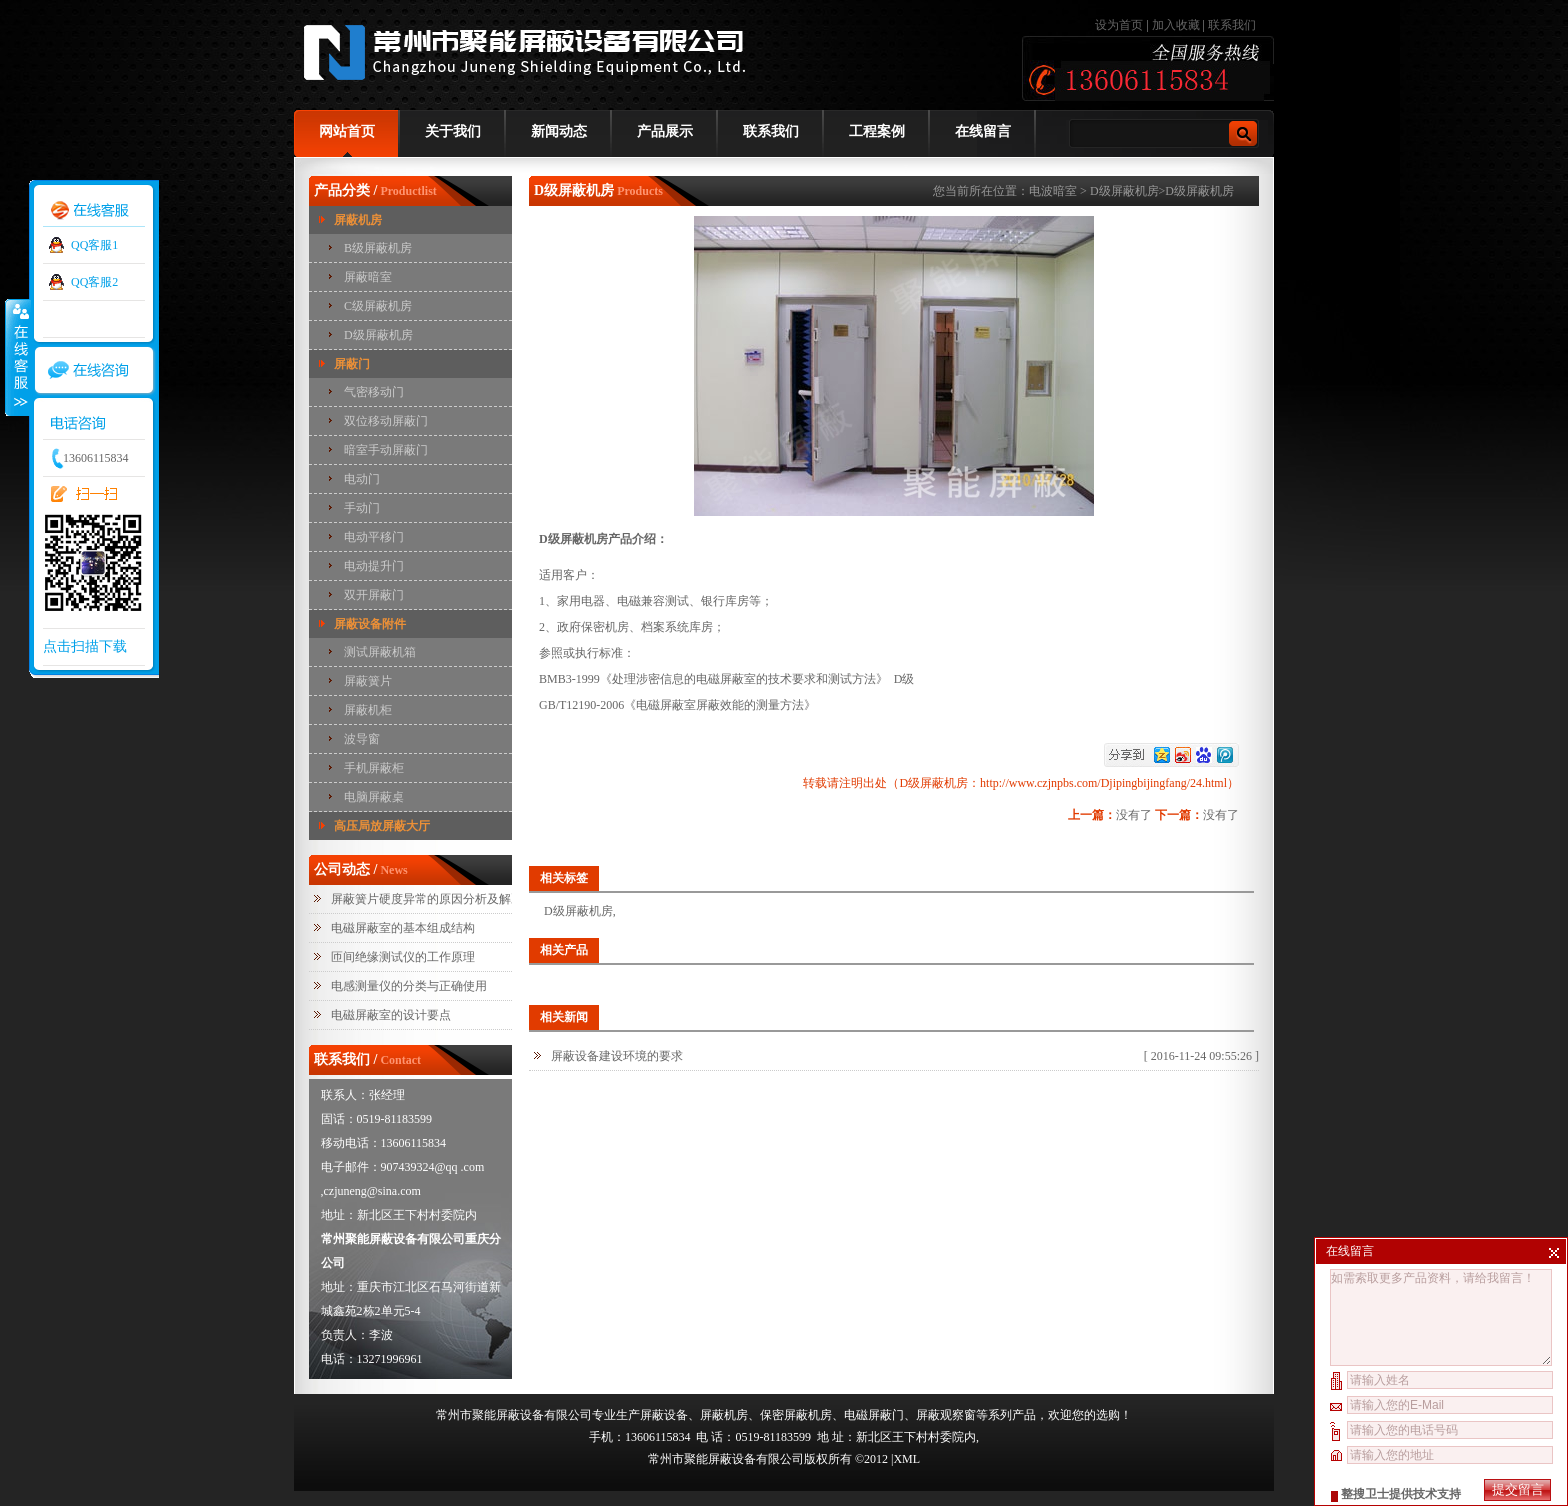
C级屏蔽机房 (378, 306)
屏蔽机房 (358, 220)
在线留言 (983, 131)
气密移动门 (374, 392)
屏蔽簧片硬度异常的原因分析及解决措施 (439, 899)
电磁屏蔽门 (874, 1415)
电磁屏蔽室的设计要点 (391, 1015)
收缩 (17, 357)
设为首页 (1120, 25)
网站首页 (347, 131)
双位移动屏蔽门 (386, 421)
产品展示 (665, 131)
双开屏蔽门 (374, 595)
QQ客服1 (94, 245)
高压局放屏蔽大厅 (382, 826)
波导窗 (362, 739)
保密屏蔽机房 (796, 1415)
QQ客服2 (94, 282)
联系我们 (1232, 25)
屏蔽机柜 (368, 710)
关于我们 (453, 131)
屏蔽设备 (664, 1415)
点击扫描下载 (85, 646)
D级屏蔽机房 (378, 335)
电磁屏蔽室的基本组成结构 (403, 928)
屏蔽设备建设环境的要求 (617, 1056)
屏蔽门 (352, 364)
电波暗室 (1053, 191)
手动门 (362, 508)
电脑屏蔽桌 (374, 797)
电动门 (362, 479)
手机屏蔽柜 (374, 768)
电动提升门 (374, 566)
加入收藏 (1176, 25)
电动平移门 (374, 537)
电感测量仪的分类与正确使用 (409, 986)
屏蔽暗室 (368, 277)
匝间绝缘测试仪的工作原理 (403, 957)
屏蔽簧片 (368, 681)
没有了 (1134, 815)
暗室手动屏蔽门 (386, 450)
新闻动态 (559, 131)
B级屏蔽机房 (378, 248)
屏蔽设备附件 (370, 624)
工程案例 (877, 131)
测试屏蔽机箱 (380, 652)
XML (906, 1459)
